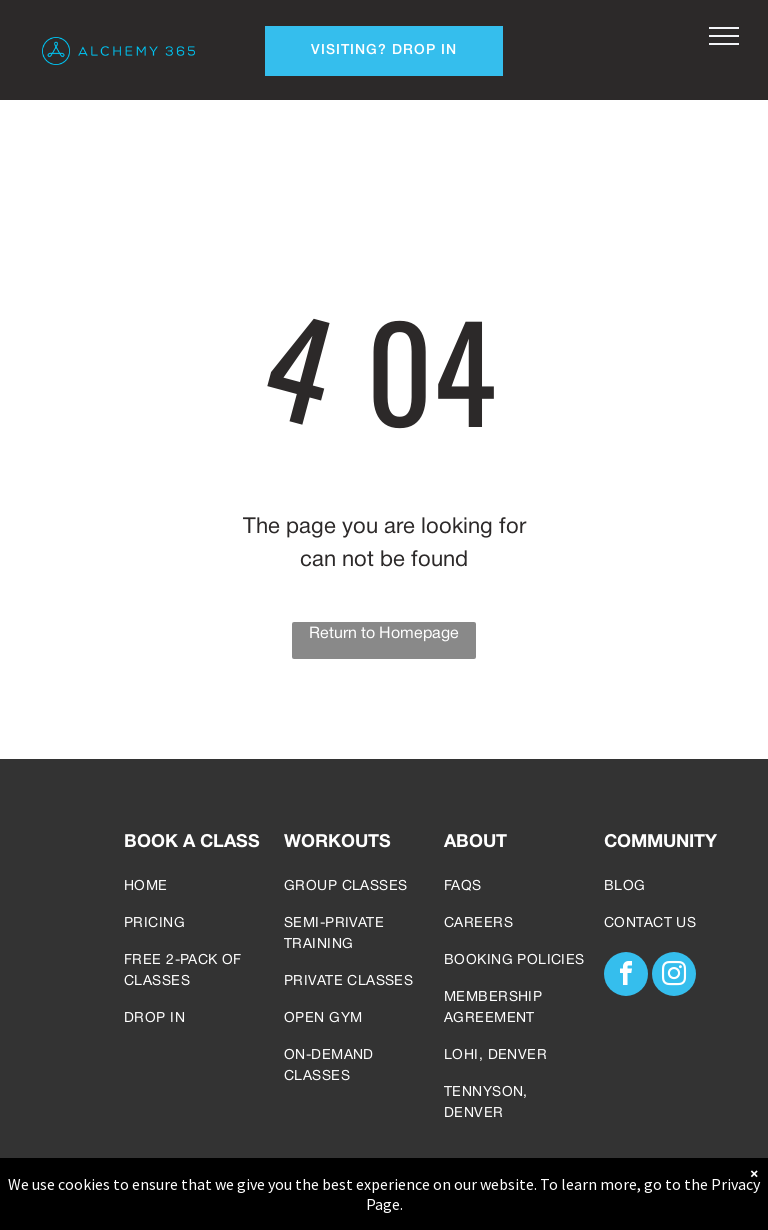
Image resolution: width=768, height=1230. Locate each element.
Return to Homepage (384, 634)
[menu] (724, 36)
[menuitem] (196, 886)
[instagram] (674, 976)
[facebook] (626, 976)
